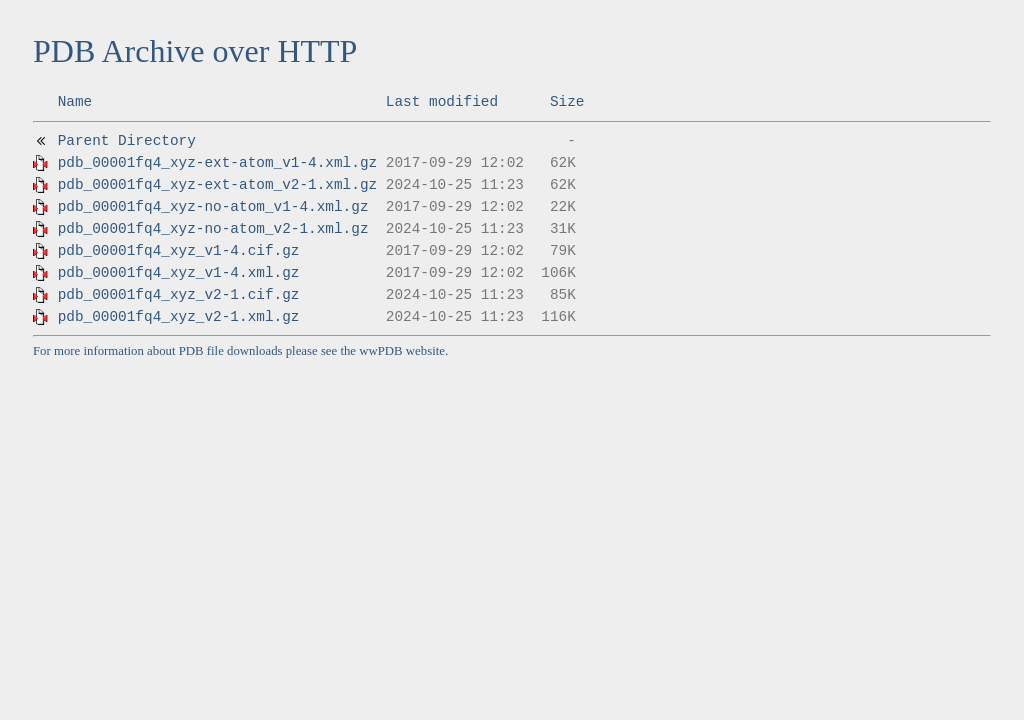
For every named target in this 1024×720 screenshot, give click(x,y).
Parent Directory (127, 141)
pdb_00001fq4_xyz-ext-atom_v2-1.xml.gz (218, 185)
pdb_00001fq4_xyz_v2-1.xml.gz (179, 317)
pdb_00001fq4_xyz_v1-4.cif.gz (179, 251)
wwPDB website (402, 351)
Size (567, 102)
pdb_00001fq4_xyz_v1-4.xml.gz (179, 273)
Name (75, 102)
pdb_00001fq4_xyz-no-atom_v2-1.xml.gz (213, 229)
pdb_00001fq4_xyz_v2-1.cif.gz (179, 295)
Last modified (442, 102)
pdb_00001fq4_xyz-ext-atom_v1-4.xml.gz (218, 163)
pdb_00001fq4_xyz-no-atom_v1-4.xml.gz (213, 207)
